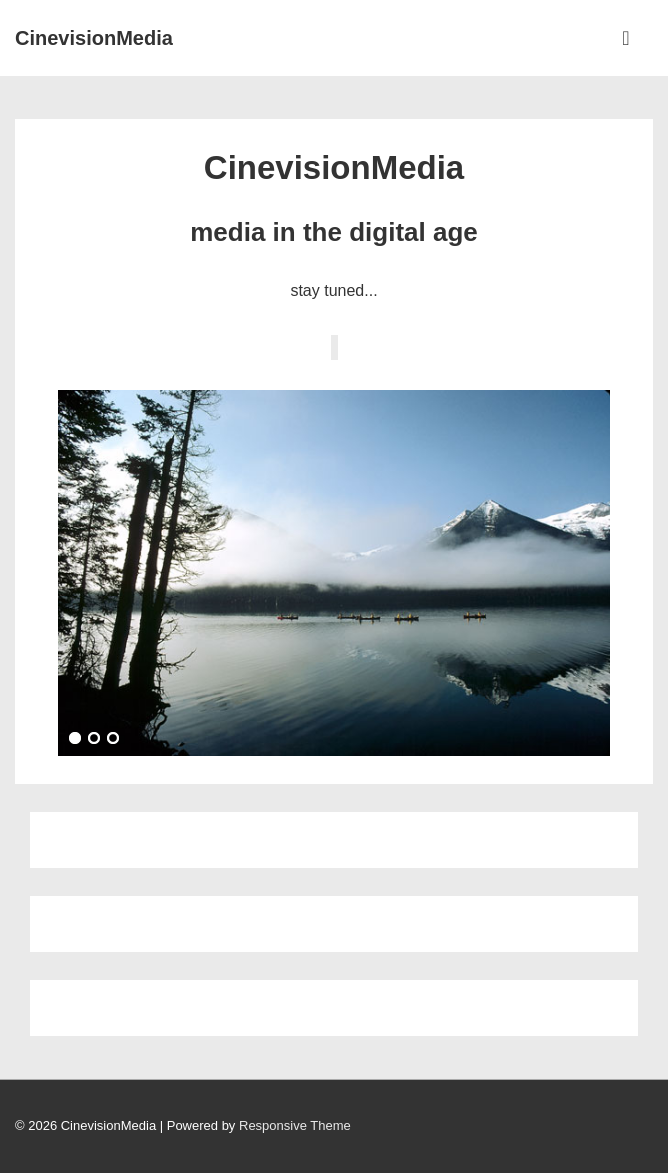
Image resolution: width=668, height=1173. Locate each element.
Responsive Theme (295, 1125)
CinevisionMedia (94, 38)
